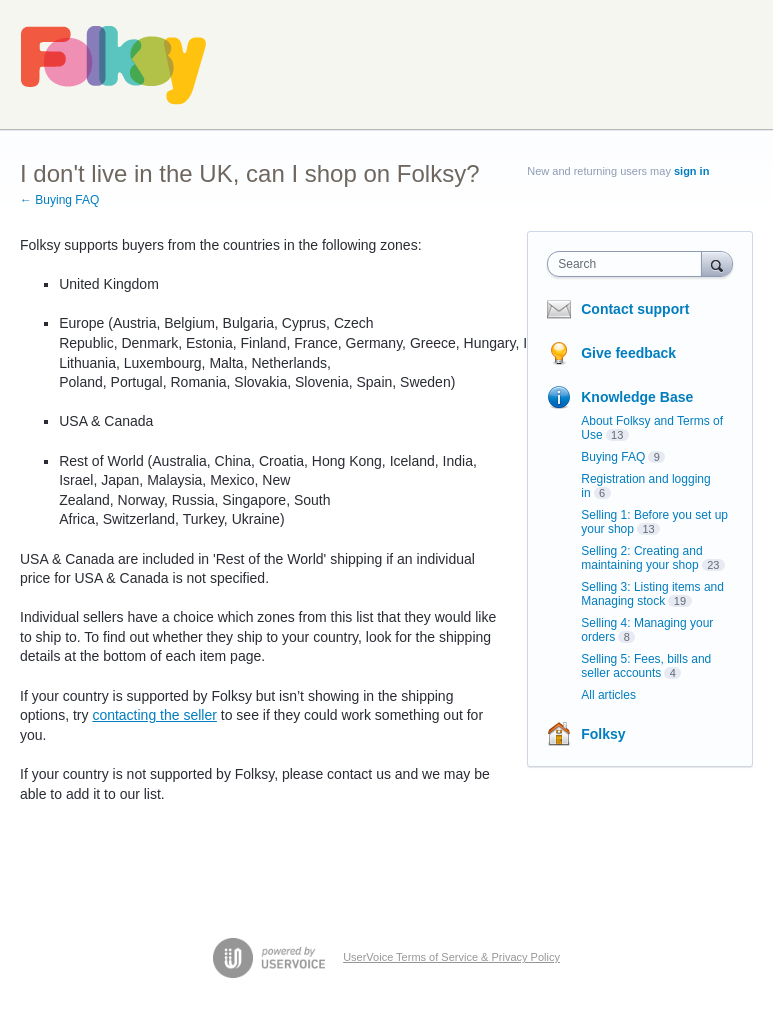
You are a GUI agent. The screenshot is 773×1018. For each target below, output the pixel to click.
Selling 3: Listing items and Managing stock (652, 594)
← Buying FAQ (59, 200)
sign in (691, 171)
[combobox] (628, 264)
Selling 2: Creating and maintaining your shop (641, 558)
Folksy (603, 734)
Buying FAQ (613, 457)
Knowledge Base (637, 397)
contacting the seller (154, 715)
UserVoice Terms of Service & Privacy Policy (451, 957)
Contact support (635, 309)
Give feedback (628, 353)
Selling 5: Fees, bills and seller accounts (646, 666)
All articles (608, 695)
